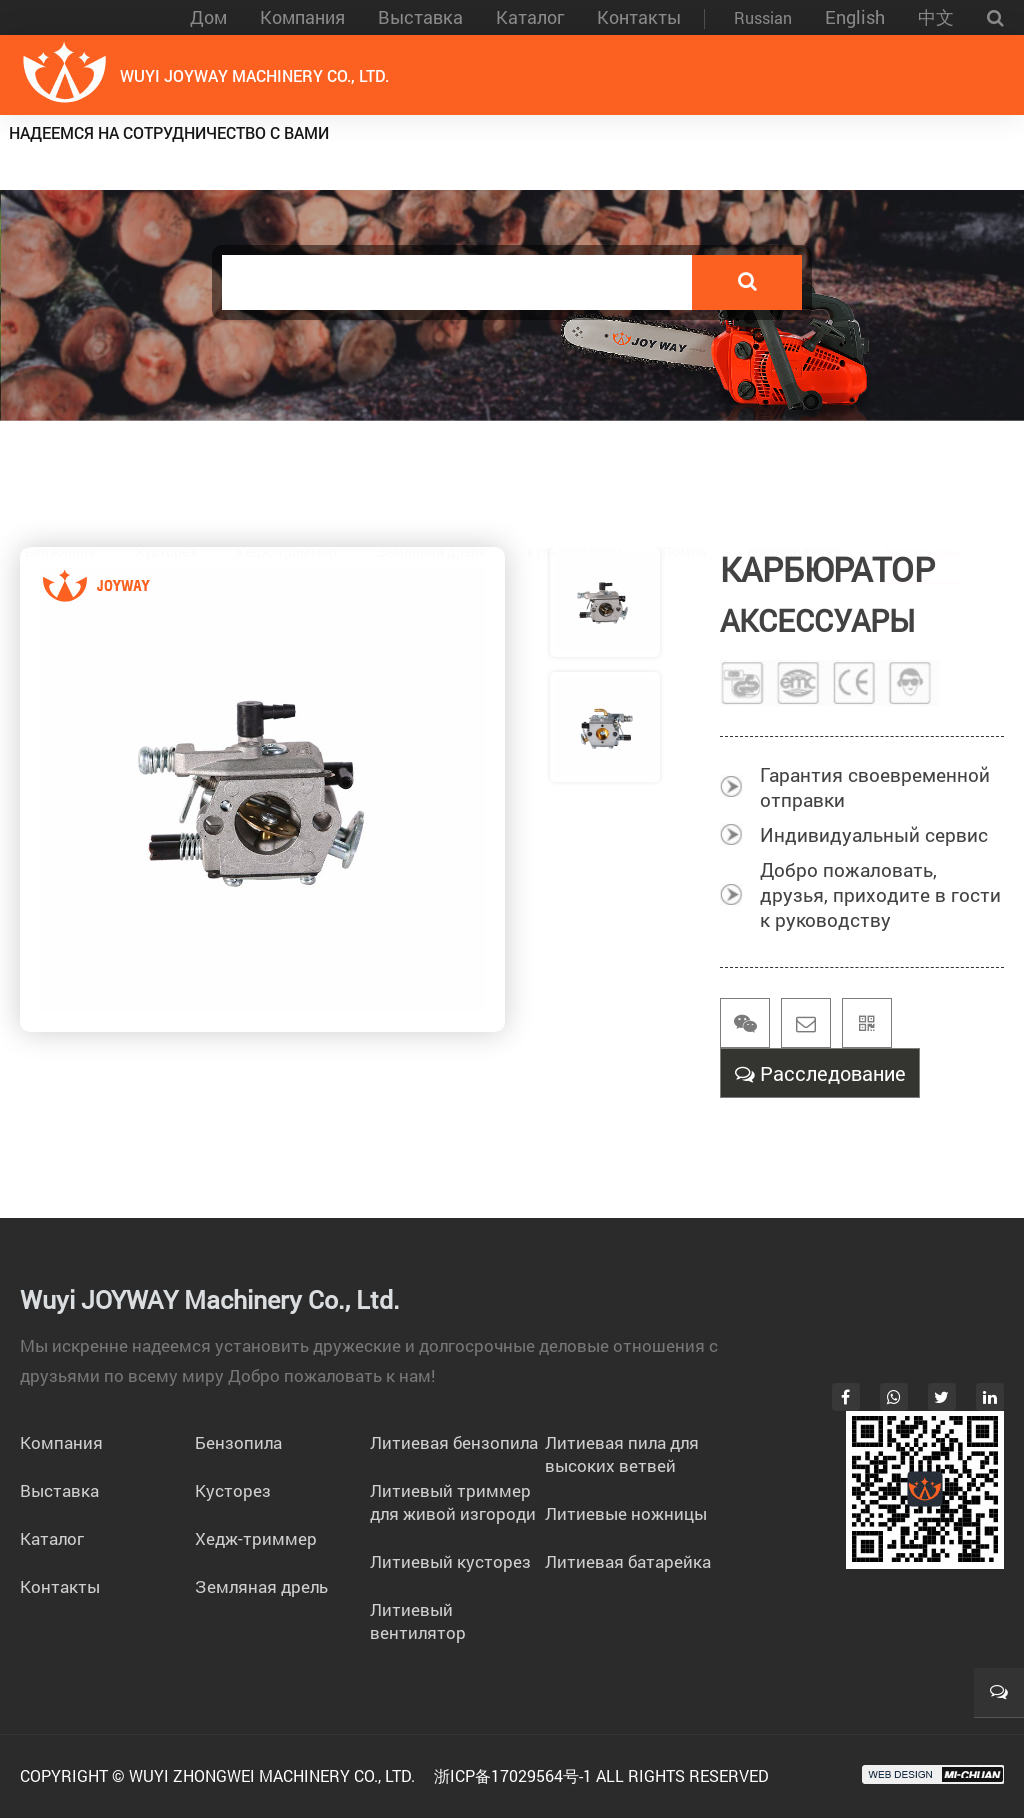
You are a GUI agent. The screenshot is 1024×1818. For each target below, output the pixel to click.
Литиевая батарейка (628, 1561)
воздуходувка (794, 457)
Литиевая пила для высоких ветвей (622, 1454)
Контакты (639, 17)
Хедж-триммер (286, 457)
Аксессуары (920, 457)
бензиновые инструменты (879, 149)
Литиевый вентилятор (418, 1621)
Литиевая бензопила (454, 1442)
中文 (936, 17)
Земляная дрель (432, 457)
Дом (208, 17)
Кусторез (166, 457)
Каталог (530, 17)
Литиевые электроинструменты (546, 149)
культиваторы (574, 457)
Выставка (420, 17)
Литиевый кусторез (450, 1561)
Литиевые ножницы (626, 1513)
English (855, 17)
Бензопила (60, 457)
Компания (302, 17)
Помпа (684, 457)
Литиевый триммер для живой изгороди (453, 1502)
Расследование (820, 1077)
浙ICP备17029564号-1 (513, 1775)
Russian (763, 17)
